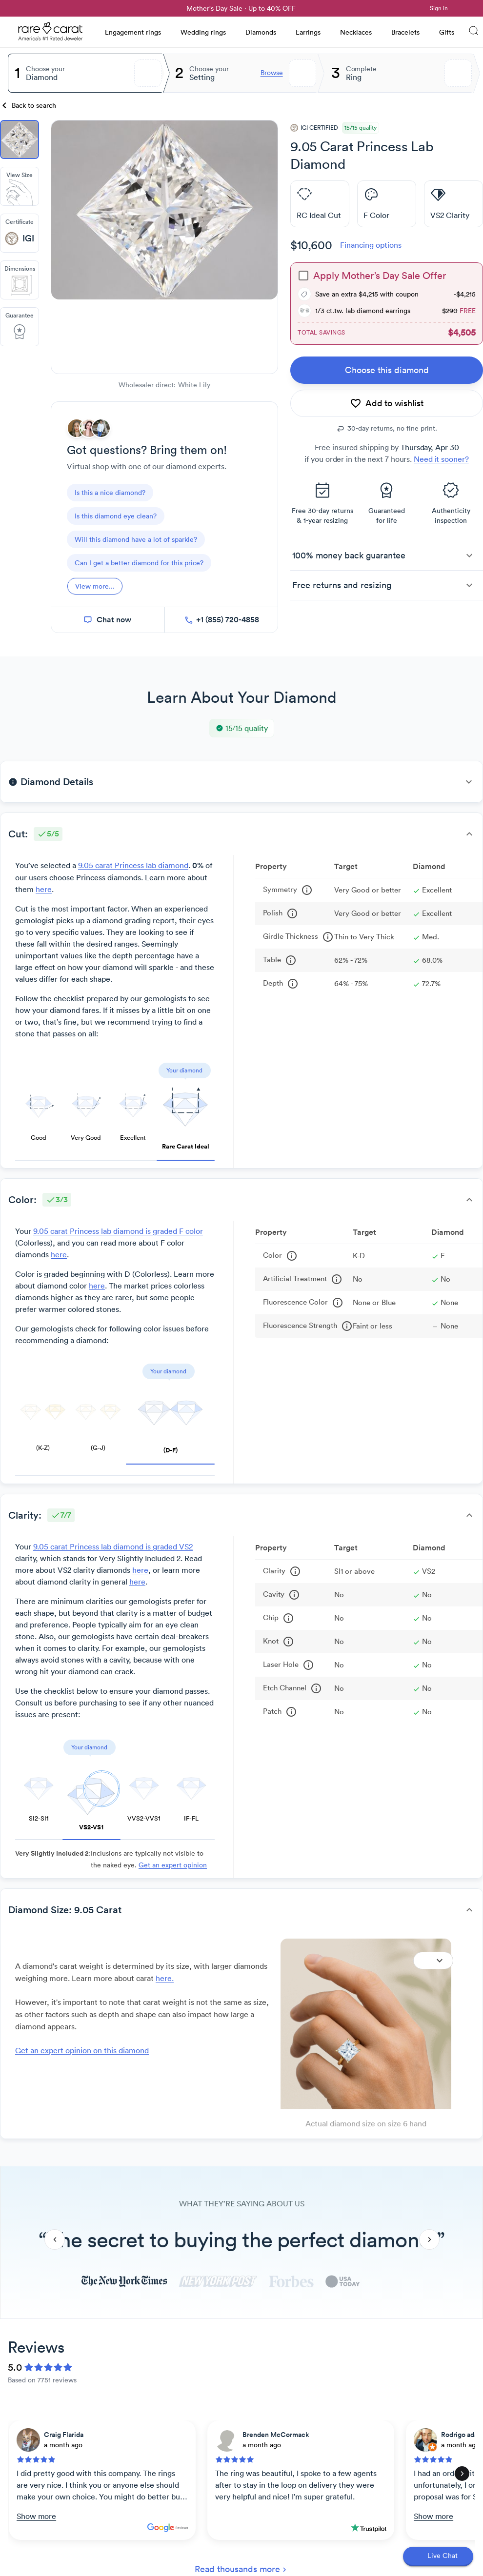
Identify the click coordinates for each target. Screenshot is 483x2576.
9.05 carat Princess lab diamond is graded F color (118, 1231)
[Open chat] (438, 2556)
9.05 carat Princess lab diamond (133, 865)
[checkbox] (303, 275)
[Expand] (433, 1960)
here (44, 889)
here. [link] (165, 1978)
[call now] (221, 620)
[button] (386, 555)
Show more (36, 2516)
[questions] (110, 492)
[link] (30, 8)
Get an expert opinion (173, 1865)
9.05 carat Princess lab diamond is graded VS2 (113, 1546)
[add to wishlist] (386, 403)
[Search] (474, 32)
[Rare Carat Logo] (50, 33)
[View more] (95, 586)
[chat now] (107, 620)
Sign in (439, 8)
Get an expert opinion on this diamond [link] (82, 2050)
